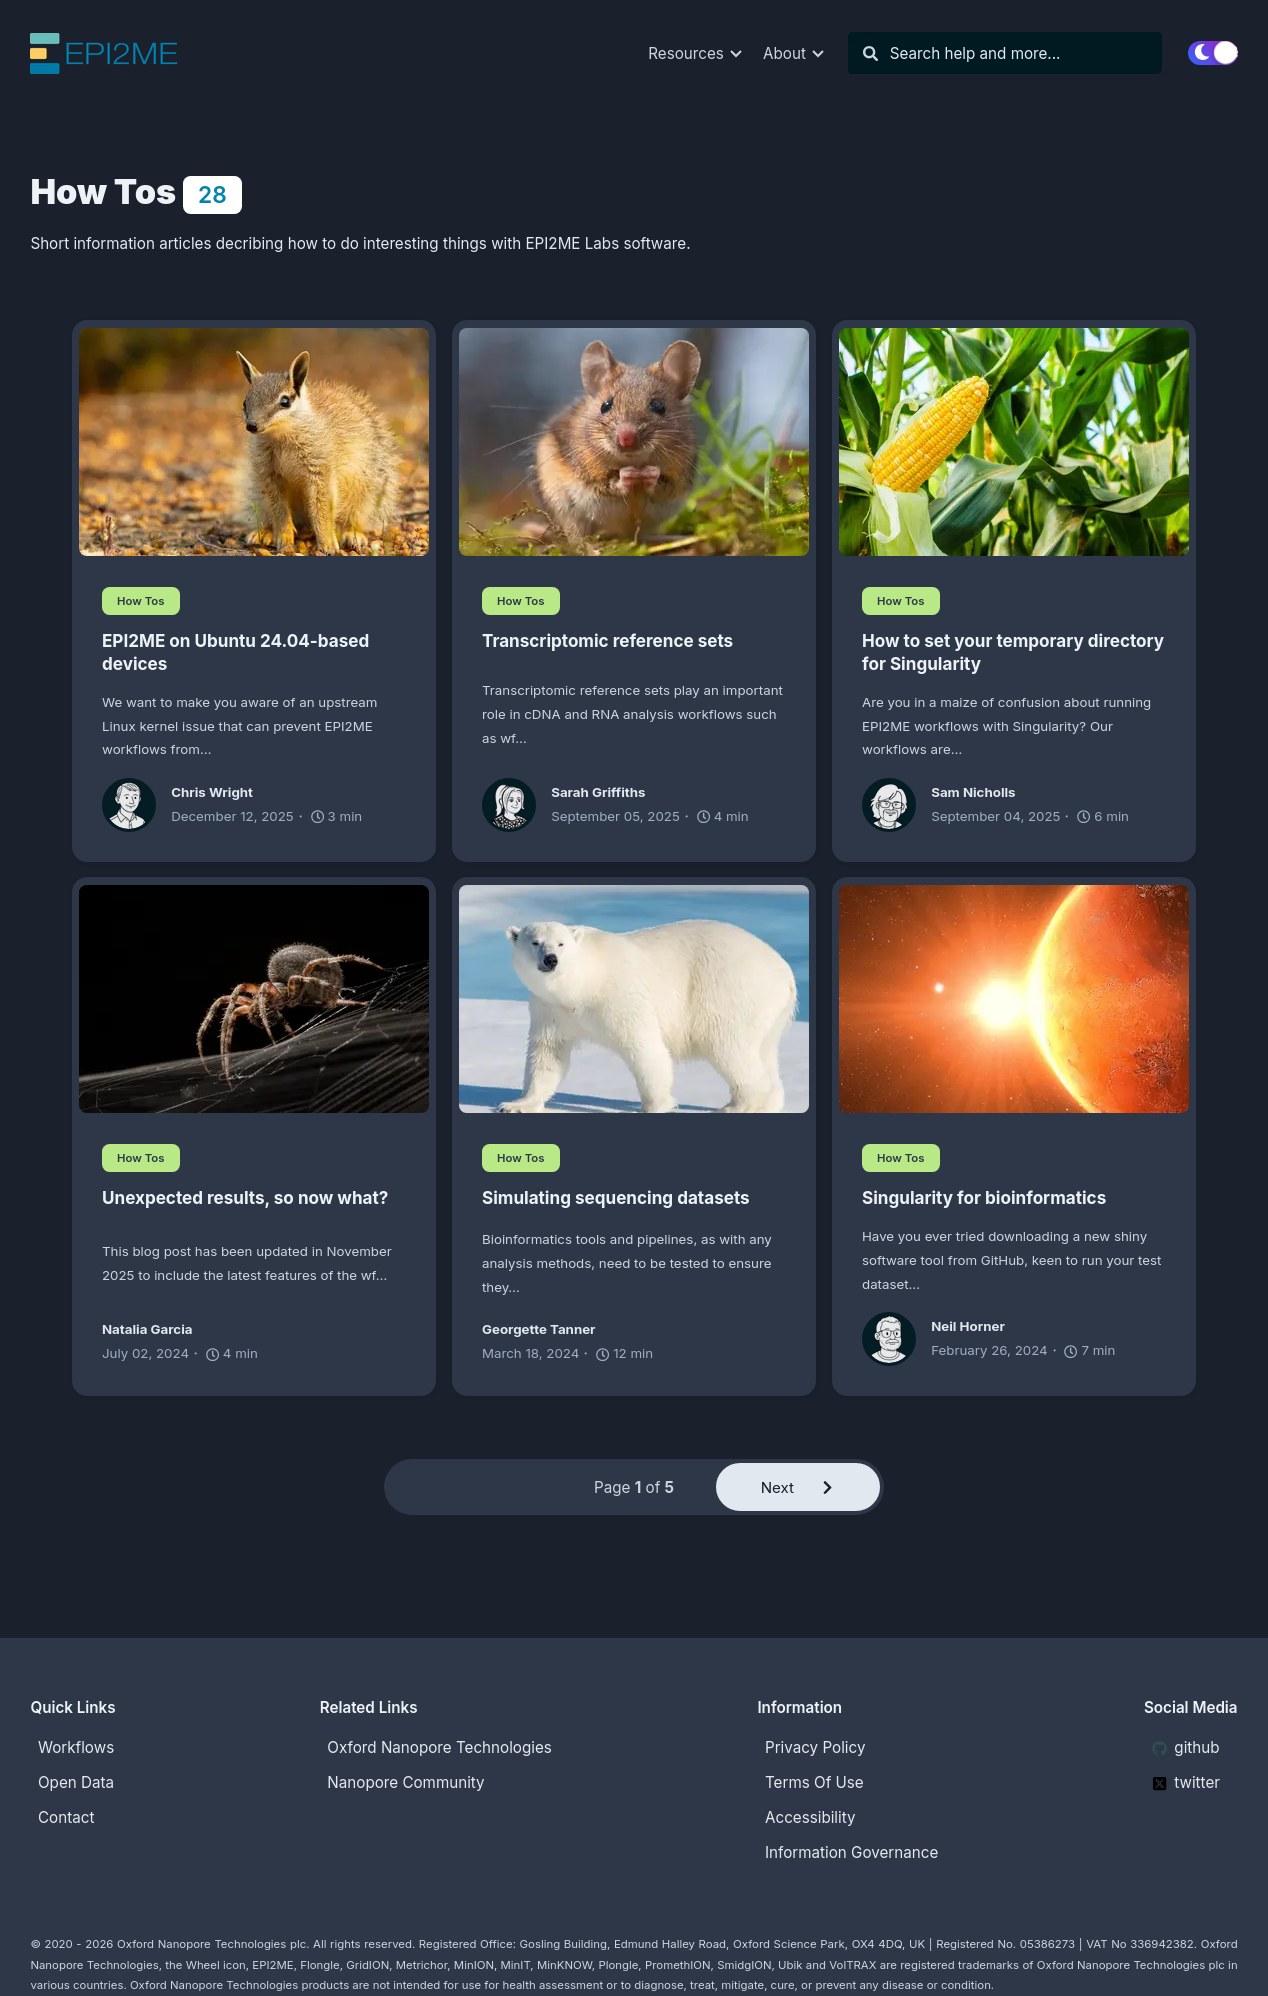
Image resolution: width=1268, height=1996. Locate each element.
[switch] (1213, 53)
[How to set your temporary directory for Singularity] (1014, 442)
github (1186, 1747)
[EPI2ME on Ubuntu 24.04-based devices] (254, 442)
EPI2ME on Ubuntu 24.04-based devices (235, 652)
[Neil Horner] (896, 1339)
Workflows (76, 1747)
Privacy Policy (815, 1747)
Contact (66, 1817)
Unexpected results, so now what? (245, 1197)
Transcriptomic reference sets (607, 640)
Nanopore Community (405, 1782)
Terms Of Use (814, 1782)
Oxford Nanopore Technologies (439, 1747)
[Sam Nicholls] (896, 805)
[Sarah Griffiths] (516, 805)
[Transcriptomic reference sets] (634, 442)
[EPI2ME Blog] (110, 53)
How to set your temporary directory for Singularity (1013, 652)
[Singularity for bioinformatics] (1014, 999)
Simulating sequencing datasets (616, 1197)
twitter (1186, 1782)
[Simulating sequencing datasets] (634, 999)
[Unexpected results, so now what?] (254, 999)
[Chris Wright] (136, 805)
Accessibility (810, 1817)
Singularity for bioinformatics (984, 1197)
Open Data (76, 1782)
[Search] (1014, 53)
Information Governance (851, 1852)
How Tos (141, 601)
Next (798, 1487)
